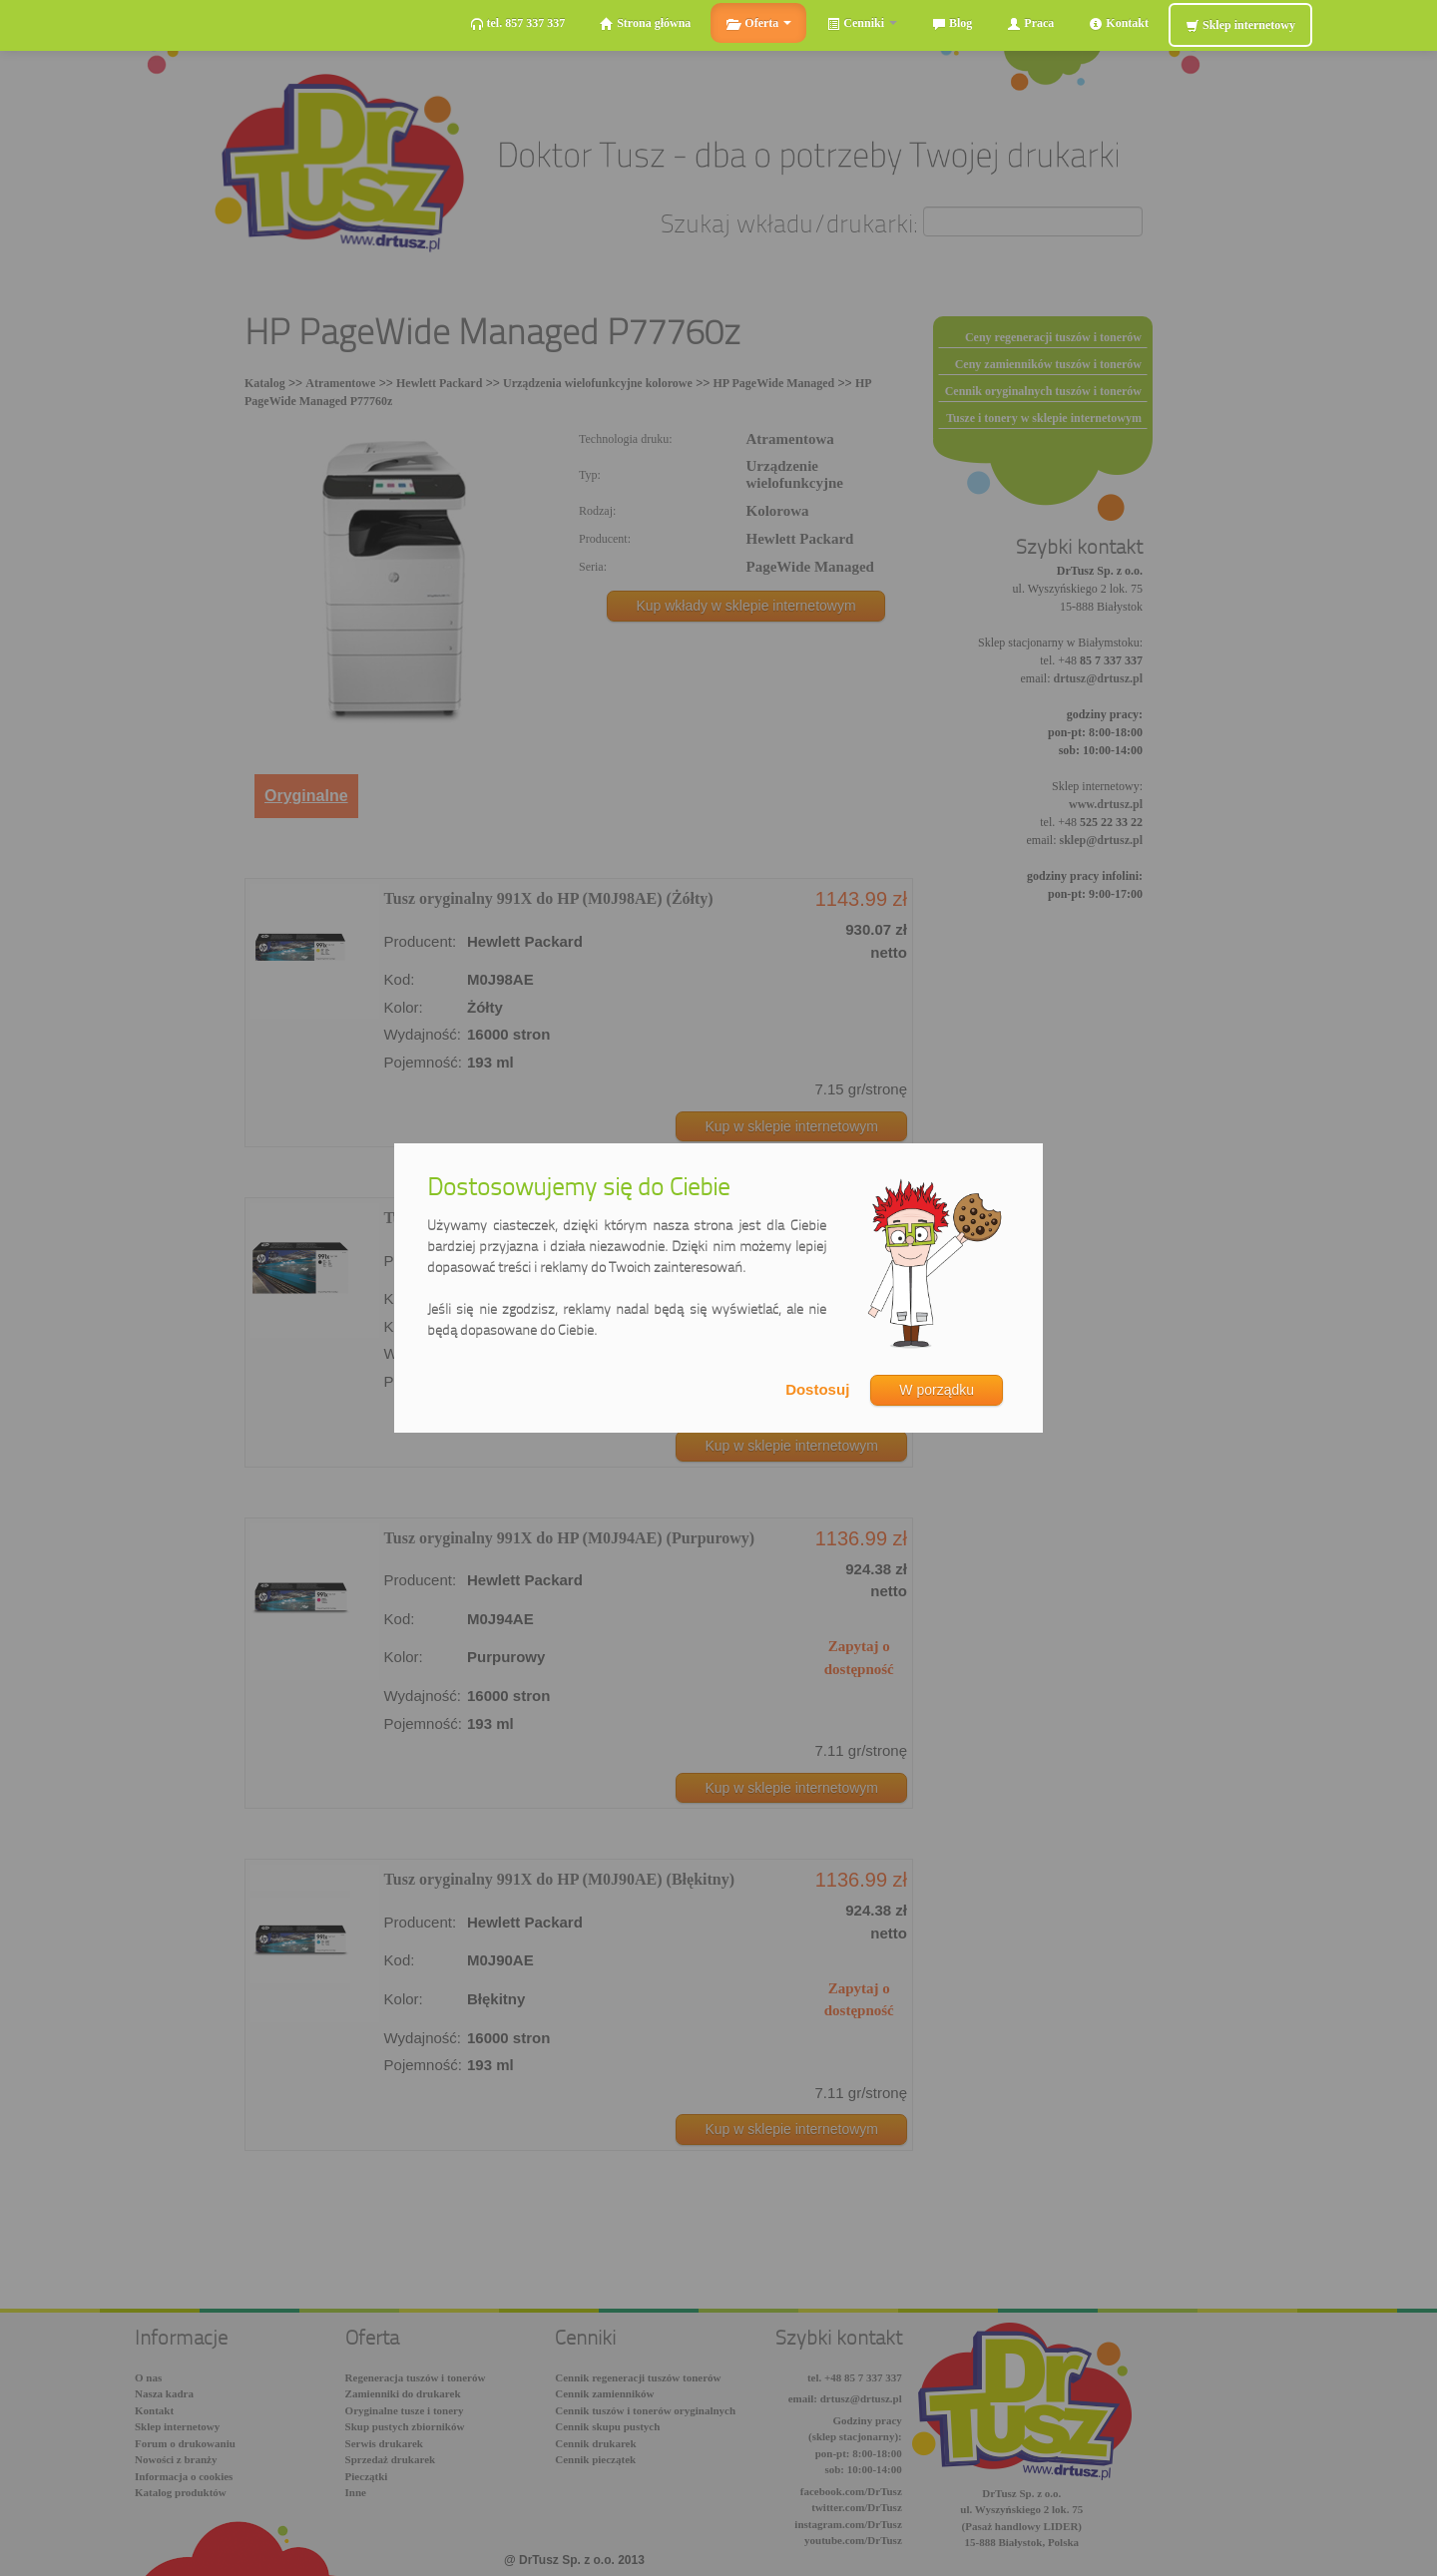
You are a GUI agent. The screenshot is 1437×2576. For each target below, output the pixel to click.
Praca (1030, 23)
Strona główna (645, 23)
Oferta (758, 23)
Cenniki (861, 23)
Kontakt (1119, 23)
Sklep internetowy (1240, 25)
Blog (952, 23)
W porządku (936, 1390)
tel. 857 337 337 (518, 23)
